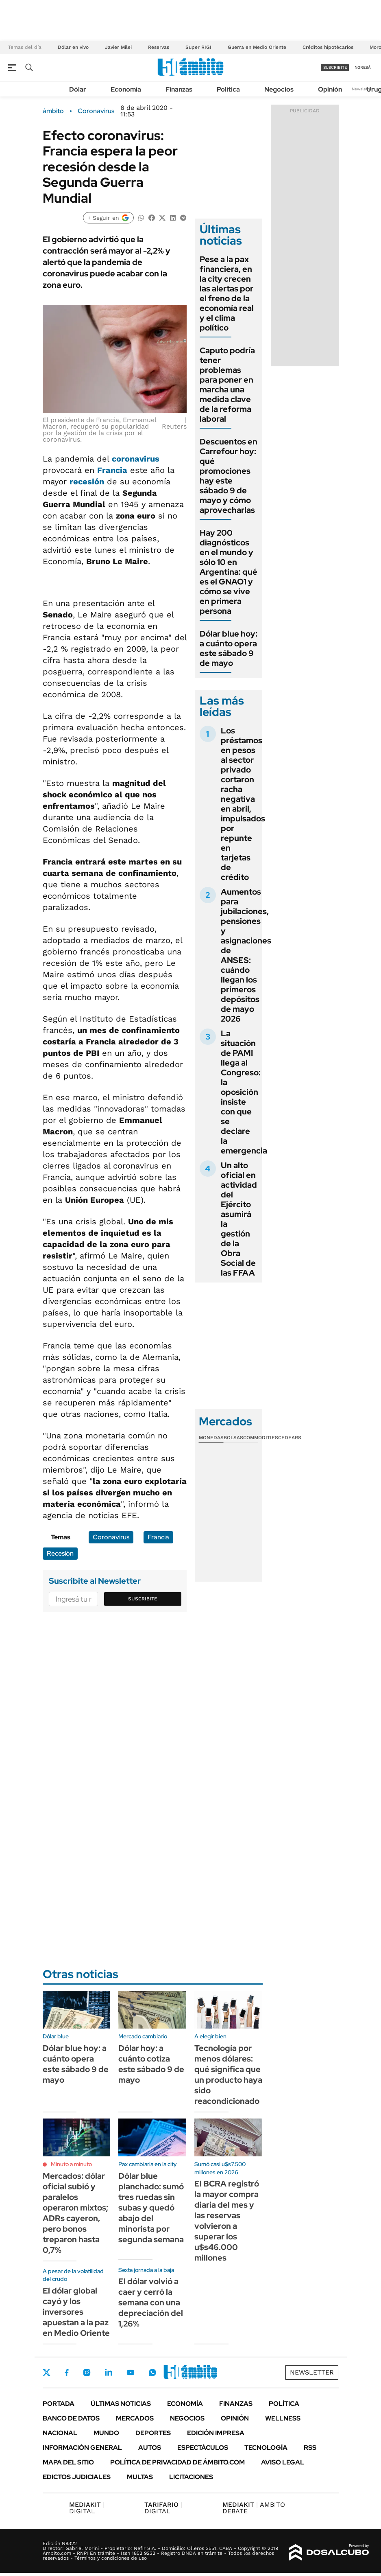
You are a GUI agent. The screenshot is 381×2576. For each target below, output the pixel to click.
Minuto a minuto (71, 2164)
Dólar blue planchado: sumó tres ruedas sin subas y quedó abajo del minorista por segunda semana (151, 2208)
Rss (310, 2447)
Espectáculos (202, 2447)
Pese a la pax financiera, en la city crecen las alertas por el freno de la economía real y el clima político (227, 293)
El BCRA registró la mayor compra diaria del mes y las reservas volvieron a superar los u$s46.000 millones (226, 2220)
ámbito (53, 111)
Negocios (279, 89)
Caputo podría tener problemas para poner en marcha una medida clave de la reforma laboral (227, 384)
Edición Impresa (215, 2433)
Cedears (289, 1437)
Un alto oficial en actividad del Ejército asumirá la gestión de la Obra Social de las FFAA (239, 1219)
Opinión (330, 89)
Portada (58, 2403)
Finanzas (178, 89)
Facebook (67, 2372)
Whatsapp (152, 2372)
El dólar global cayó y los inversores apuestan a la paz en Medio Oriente (76, 2311)
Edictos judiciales (77, 2477)
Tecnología (265, 2447)
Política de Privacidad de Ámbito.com (177, 2462)
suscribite (335, 67)
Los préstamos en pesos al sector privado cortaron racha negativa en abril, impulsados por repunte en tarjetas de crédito (243, 803)
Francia (112, 470)
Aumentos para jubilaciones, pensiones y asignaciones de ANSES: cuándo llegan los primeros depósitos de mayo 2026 (246, 955)
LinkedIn (108, 2372)
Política (228, 89)
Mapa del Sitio (68, 2462)
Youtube (130, 2373)
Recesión (60, 1553)
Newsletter (362, 89)
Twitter (47, 2372)
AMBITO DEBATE (253, 2508)
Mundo (106, 2433)
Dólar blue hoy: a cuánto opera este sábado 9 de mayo (228, 648)
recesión (87, 481)
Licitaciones (191, 2477)
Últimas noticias (121, 2403)
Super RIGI (198, 47)
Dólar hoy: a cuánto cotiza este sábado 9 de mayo (151, 2064)
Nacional (60, 2433)
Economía (126, 89)
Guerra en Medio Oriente (257, 47)
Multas (140, 2477)
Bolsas (233, 1437)
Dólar (77, 89)
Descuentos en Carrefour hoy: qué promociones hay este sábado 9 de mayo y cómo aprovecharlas (228, 475)
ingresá (362, 67)
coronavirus (135, 459)
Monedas (211, 1437)
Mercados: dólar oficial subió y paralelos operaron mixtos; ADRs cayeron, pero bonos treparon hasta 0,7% (75, 2213)
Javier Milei (118, 47)
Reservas (158, 47)
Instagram (86, 2372)
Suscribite (142, 1599)
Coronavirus (96, 111)
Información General (82, 2447)
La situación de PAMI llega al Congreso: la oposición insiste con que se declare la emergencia (244, 1092)
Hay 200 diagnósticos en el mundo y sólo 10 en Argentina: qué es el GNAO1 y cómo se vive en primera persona (228, 571)
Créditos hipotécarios (328, 47)
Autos (149, 2447)
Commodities (260, 1437)
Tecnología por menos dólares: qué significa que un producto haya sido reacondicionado (228, 2074)
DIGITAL (87, 2508)
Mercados (135, 2418)
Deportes (153, 2433)
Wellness (282, 2418)
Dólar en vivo (73, 47)
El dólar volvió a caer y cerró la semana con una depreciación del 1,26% (150, 2302)
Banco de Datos (71, 2418)
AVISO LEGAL (282, 2462)
